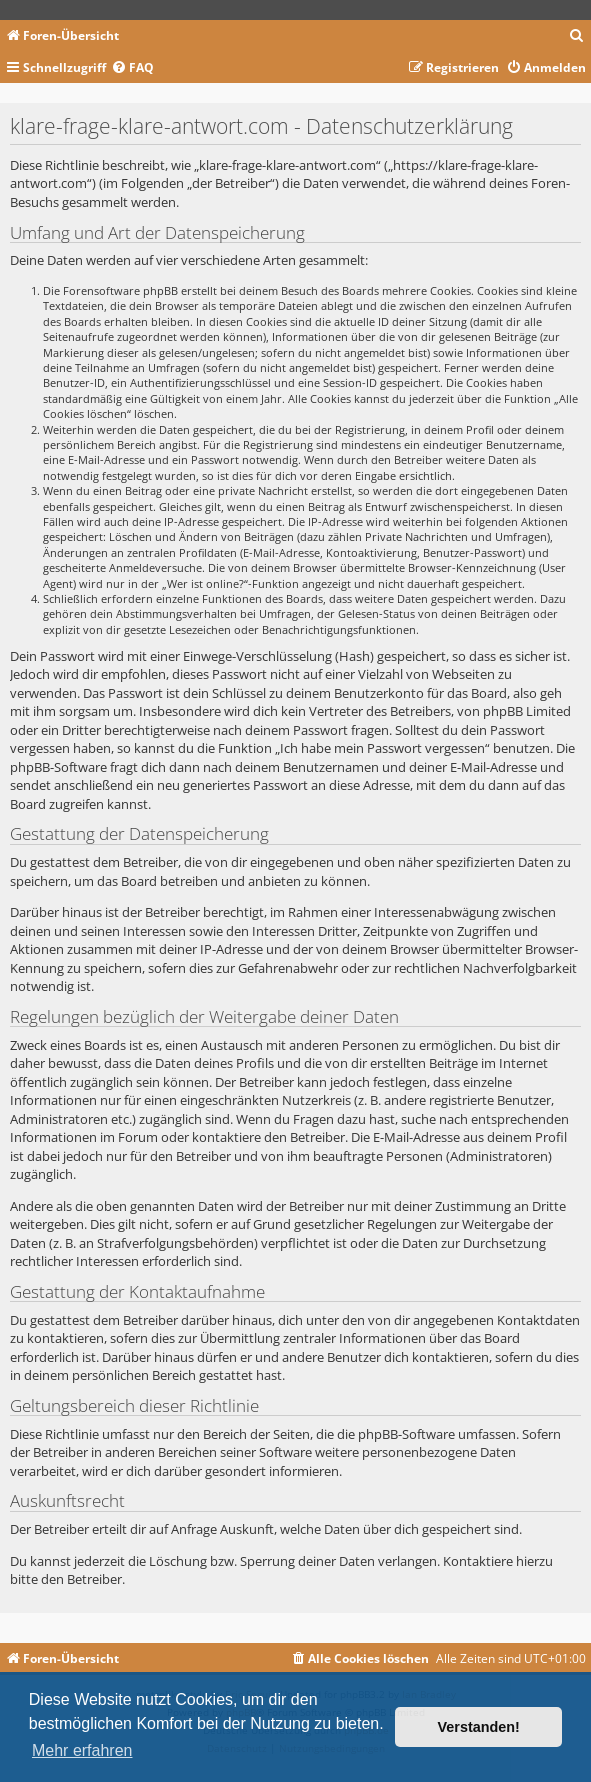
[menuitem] (577, 36)
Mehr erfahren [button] (82, 1750)
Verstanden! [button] (479, 1727)
